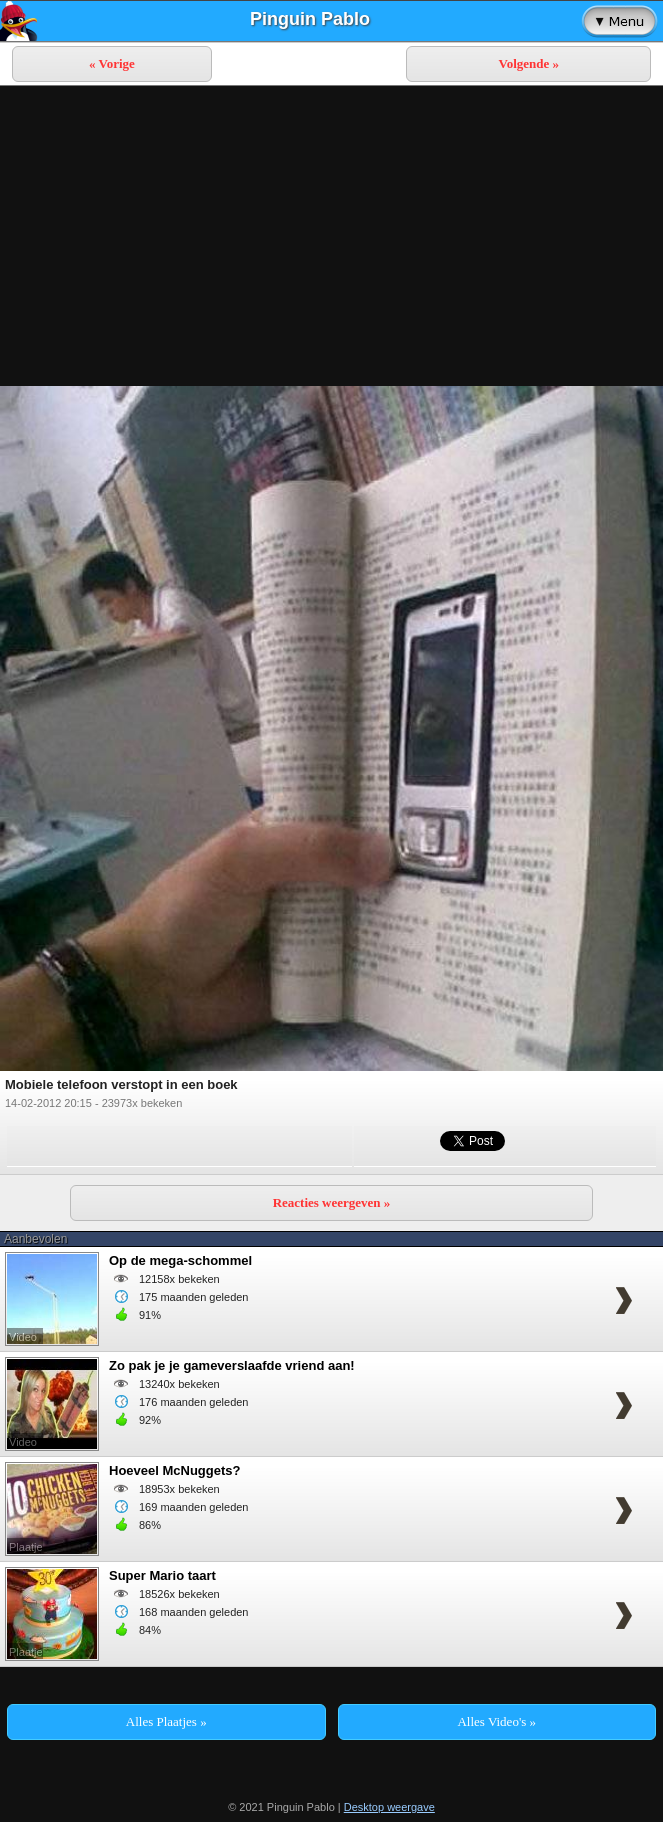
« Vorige (112, 63)
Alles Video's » (496, 1721)
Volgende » (528, 63)
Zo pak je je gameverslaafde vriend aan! (232, 1365)
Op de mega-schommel (180, 1260)
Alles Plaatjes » (166, 1721)
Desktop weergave (389, 1807)
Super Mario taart (162, 1575)
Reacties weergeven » (332, 1202)
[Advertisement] (331, 236)
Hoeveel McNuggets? (174, 1470)
